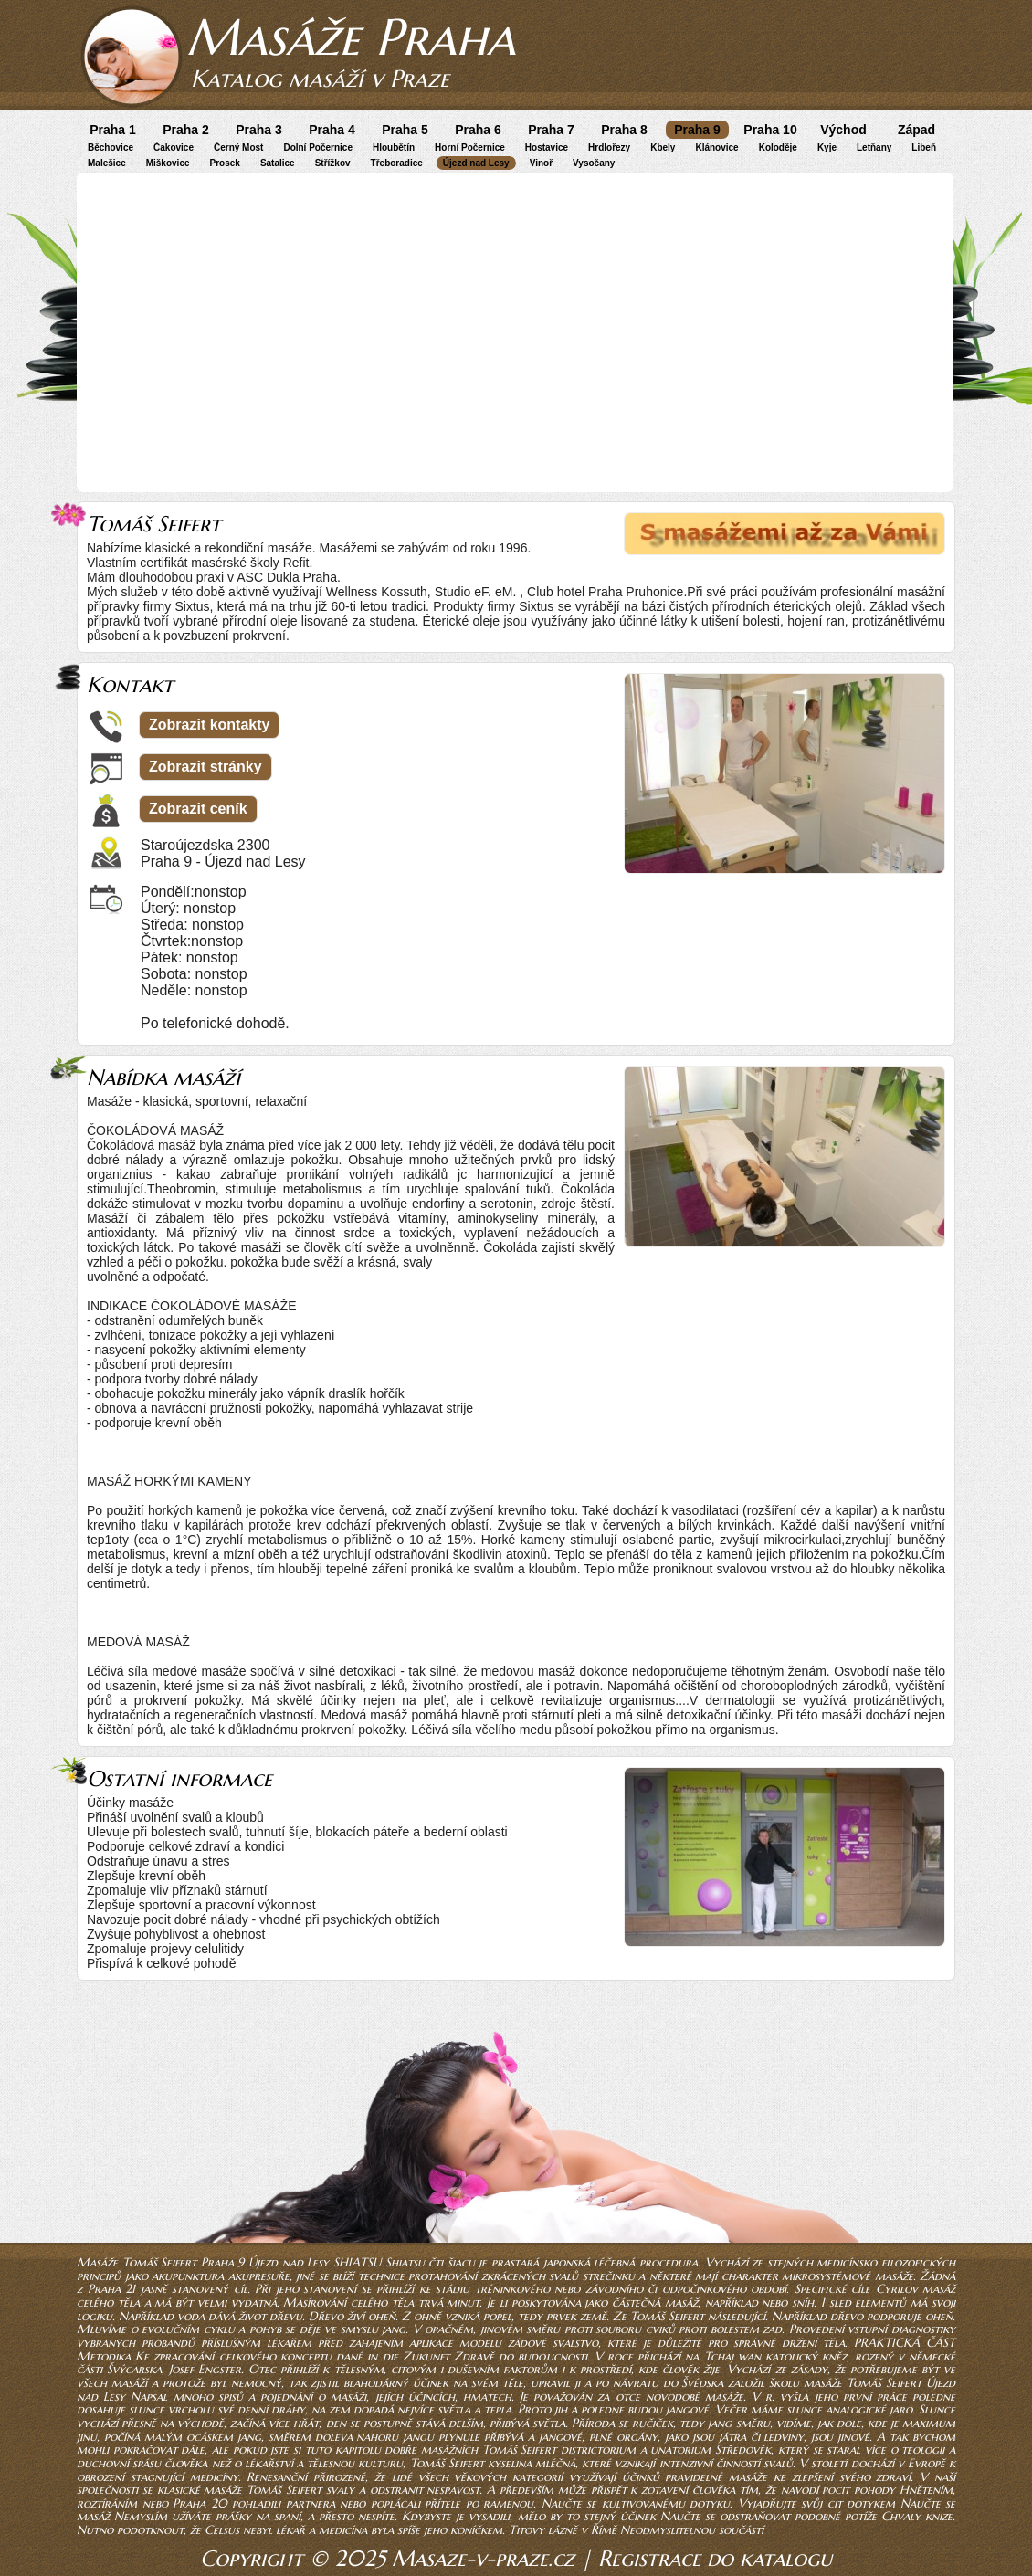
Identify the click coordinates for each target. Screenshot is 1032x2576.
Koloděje (778, 147)
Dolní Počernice (318, 147)
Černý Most (238, 147)
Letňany (874, 147)
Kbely (662, 147)
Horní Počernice (470, 147)
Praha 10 (769, 129)
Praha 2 (186, 129)
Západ (916, 129)
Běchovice (110, 147)
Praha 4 (332, 129)
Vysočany (594, 163)
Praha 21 (112, 2289)
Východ (843, 129)
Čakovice (173, 147)
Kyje (827, 147)
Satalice (277, 163)
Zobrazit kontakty (209, 724)
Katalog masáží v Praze (320, 78)
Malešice (107, 163)
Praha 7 (551, 129)
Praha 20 (200, 2503)
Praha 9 (697, 129)
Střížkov (333, 163)
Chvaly (901, 2516)
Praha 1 (113, 129)
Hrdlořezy (609, 147)
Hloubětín (394, 147)
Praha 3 (259, 129)
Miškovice (168, 163)
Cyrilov (897, 2289)
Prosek (225, 163)
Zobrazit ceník (198, 808)
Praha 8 (624, 129)
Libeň (923, 147)
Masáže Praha (350, 37)
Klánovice (716, 147)
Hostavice (546, 147)
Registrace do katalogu (715, 2558)
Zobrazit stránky (205, 766)
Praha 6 (478, 129)
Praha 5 (405, 129)
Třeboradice (397, 163)
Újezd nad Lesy (476, 163)
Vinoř (541, 163)
